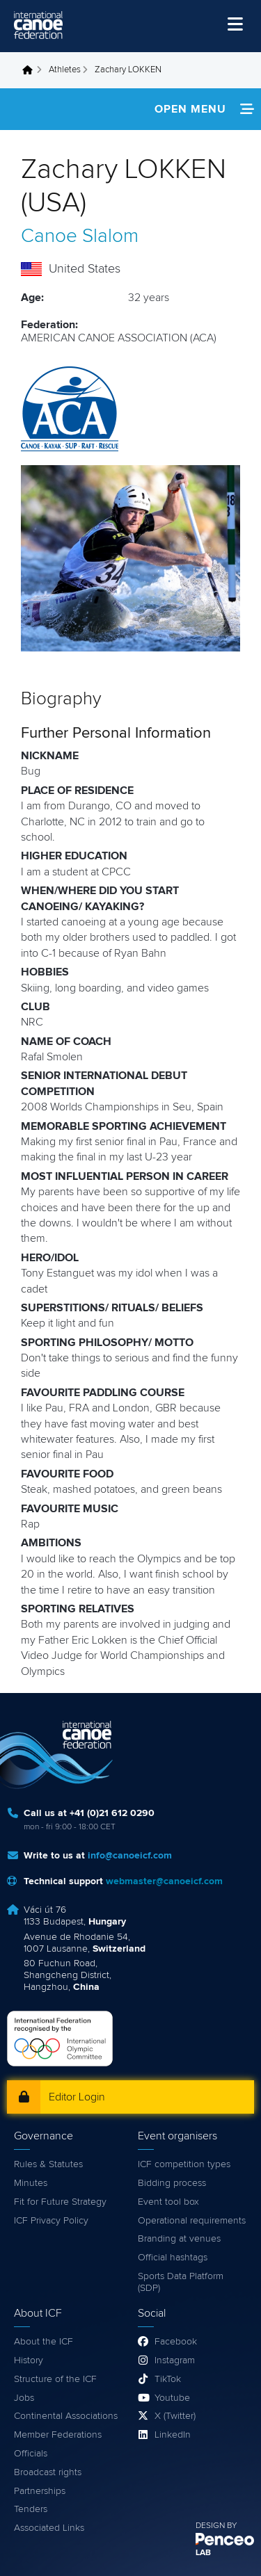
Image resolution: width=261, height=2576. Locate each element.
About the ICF (43, 2342)
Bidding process (172, 2183)
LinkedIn (173, 2435)
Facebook (176, 2342)
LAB (203, 2553)
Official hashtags (172, 2257)
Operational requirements (192, 2221)
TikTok (168, 2379)
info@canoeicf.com (130, 1856)
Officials (30, 2453)
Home (31, 70)
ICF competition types (184, 2164)
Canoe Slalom (80, 236)
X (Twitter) (175, 2416)
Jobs (24, 2398)
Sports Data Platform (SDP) (180, 2282)
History (28, 2360)
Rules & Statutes (48, 2164)
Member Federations (58, 2435)
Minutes (30, 2183)
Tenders (30, 2509)
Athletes (65, 69)
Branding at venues (179, 2239)
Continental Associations (66, 2416)
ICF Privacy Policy (51, 2221)
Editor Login (77, 2097)
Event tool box (168, 2202)
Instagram (175, 2360)
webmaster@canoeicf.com (164, 1881)
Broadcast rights (47, 2472)
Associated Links (49, 2528)
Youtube (172, 2398)
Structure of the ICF (55, 2379)
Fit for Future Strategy (60, 2202)
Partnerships (39, 2491)
